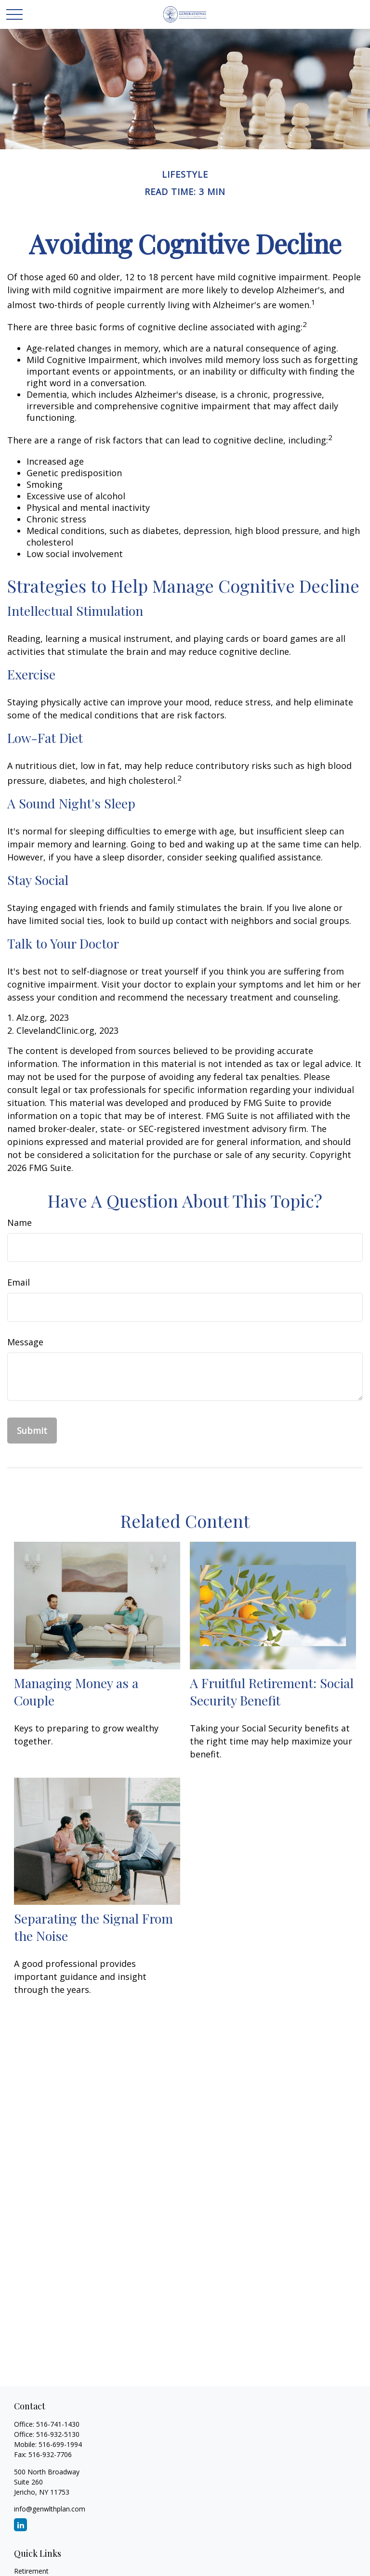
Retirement (31, 2571)
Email (18, 1282)
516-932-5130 (57, 2434)
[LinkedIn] (20, 2524)
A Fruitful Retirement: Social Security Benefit (272, 1691)
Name (19, 1222)
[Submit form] (32, 1431)
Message (25, 1342)
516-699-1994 (60, 2444)
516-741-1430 (57, 2424)
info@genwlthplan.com (49, 2508)
